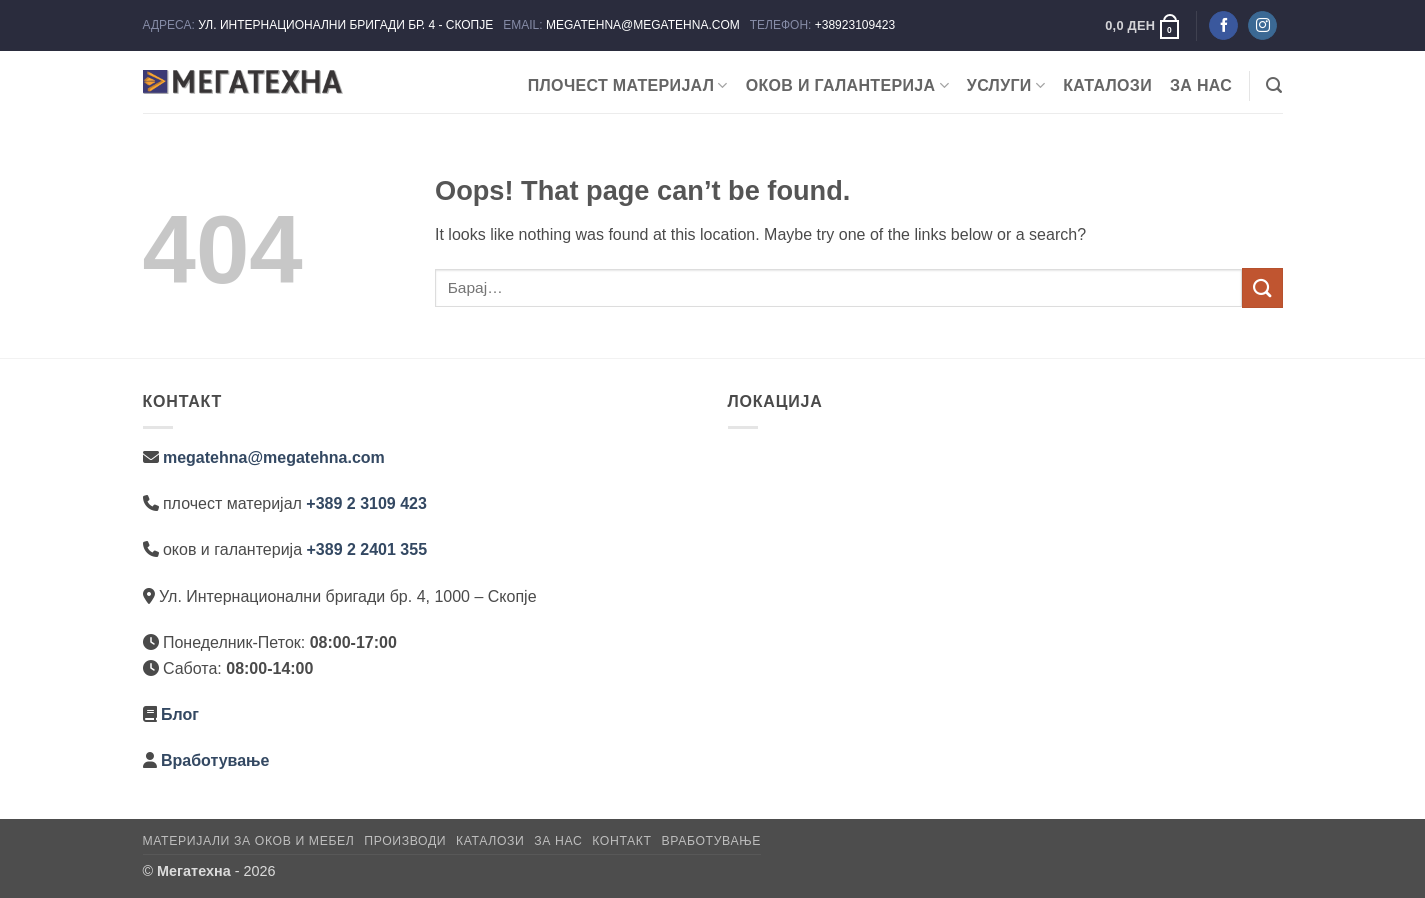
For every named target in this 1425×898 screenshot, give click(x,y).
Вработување (215, 760)
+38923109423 (855, 25)
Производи (405, 841)
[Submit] (1262, 287)
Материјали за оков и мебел (249, 841)
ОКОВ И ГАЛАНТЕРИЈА (847, 85)
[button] (1143, 26)
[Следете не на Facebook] (1223, 26)
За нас (1201, 85)
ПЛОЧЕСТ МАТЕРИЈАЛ (628, 85)
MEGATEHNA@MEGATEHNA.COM (644, 25)
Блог (180, 714)
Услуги (1006, 85)
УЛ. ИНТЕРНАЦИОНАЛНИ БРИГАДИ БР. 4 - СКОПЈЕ (347, 25)
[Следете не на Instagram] (1262, 26)
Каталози (1107, 85)
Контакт (621, 841)
